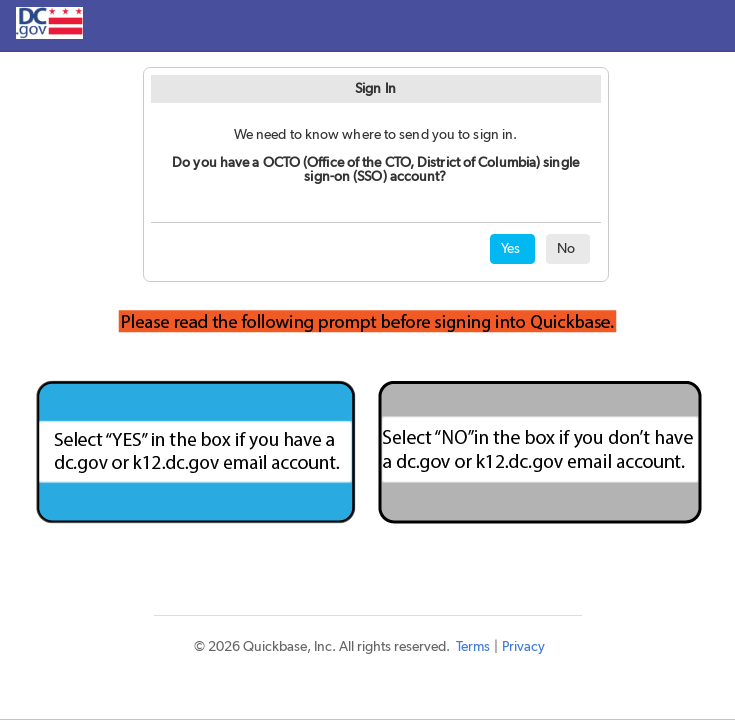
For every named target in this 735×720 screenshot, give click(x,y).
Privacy (523, 647)
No (566, 249)
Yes (510, 249)
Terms (473, 647)
